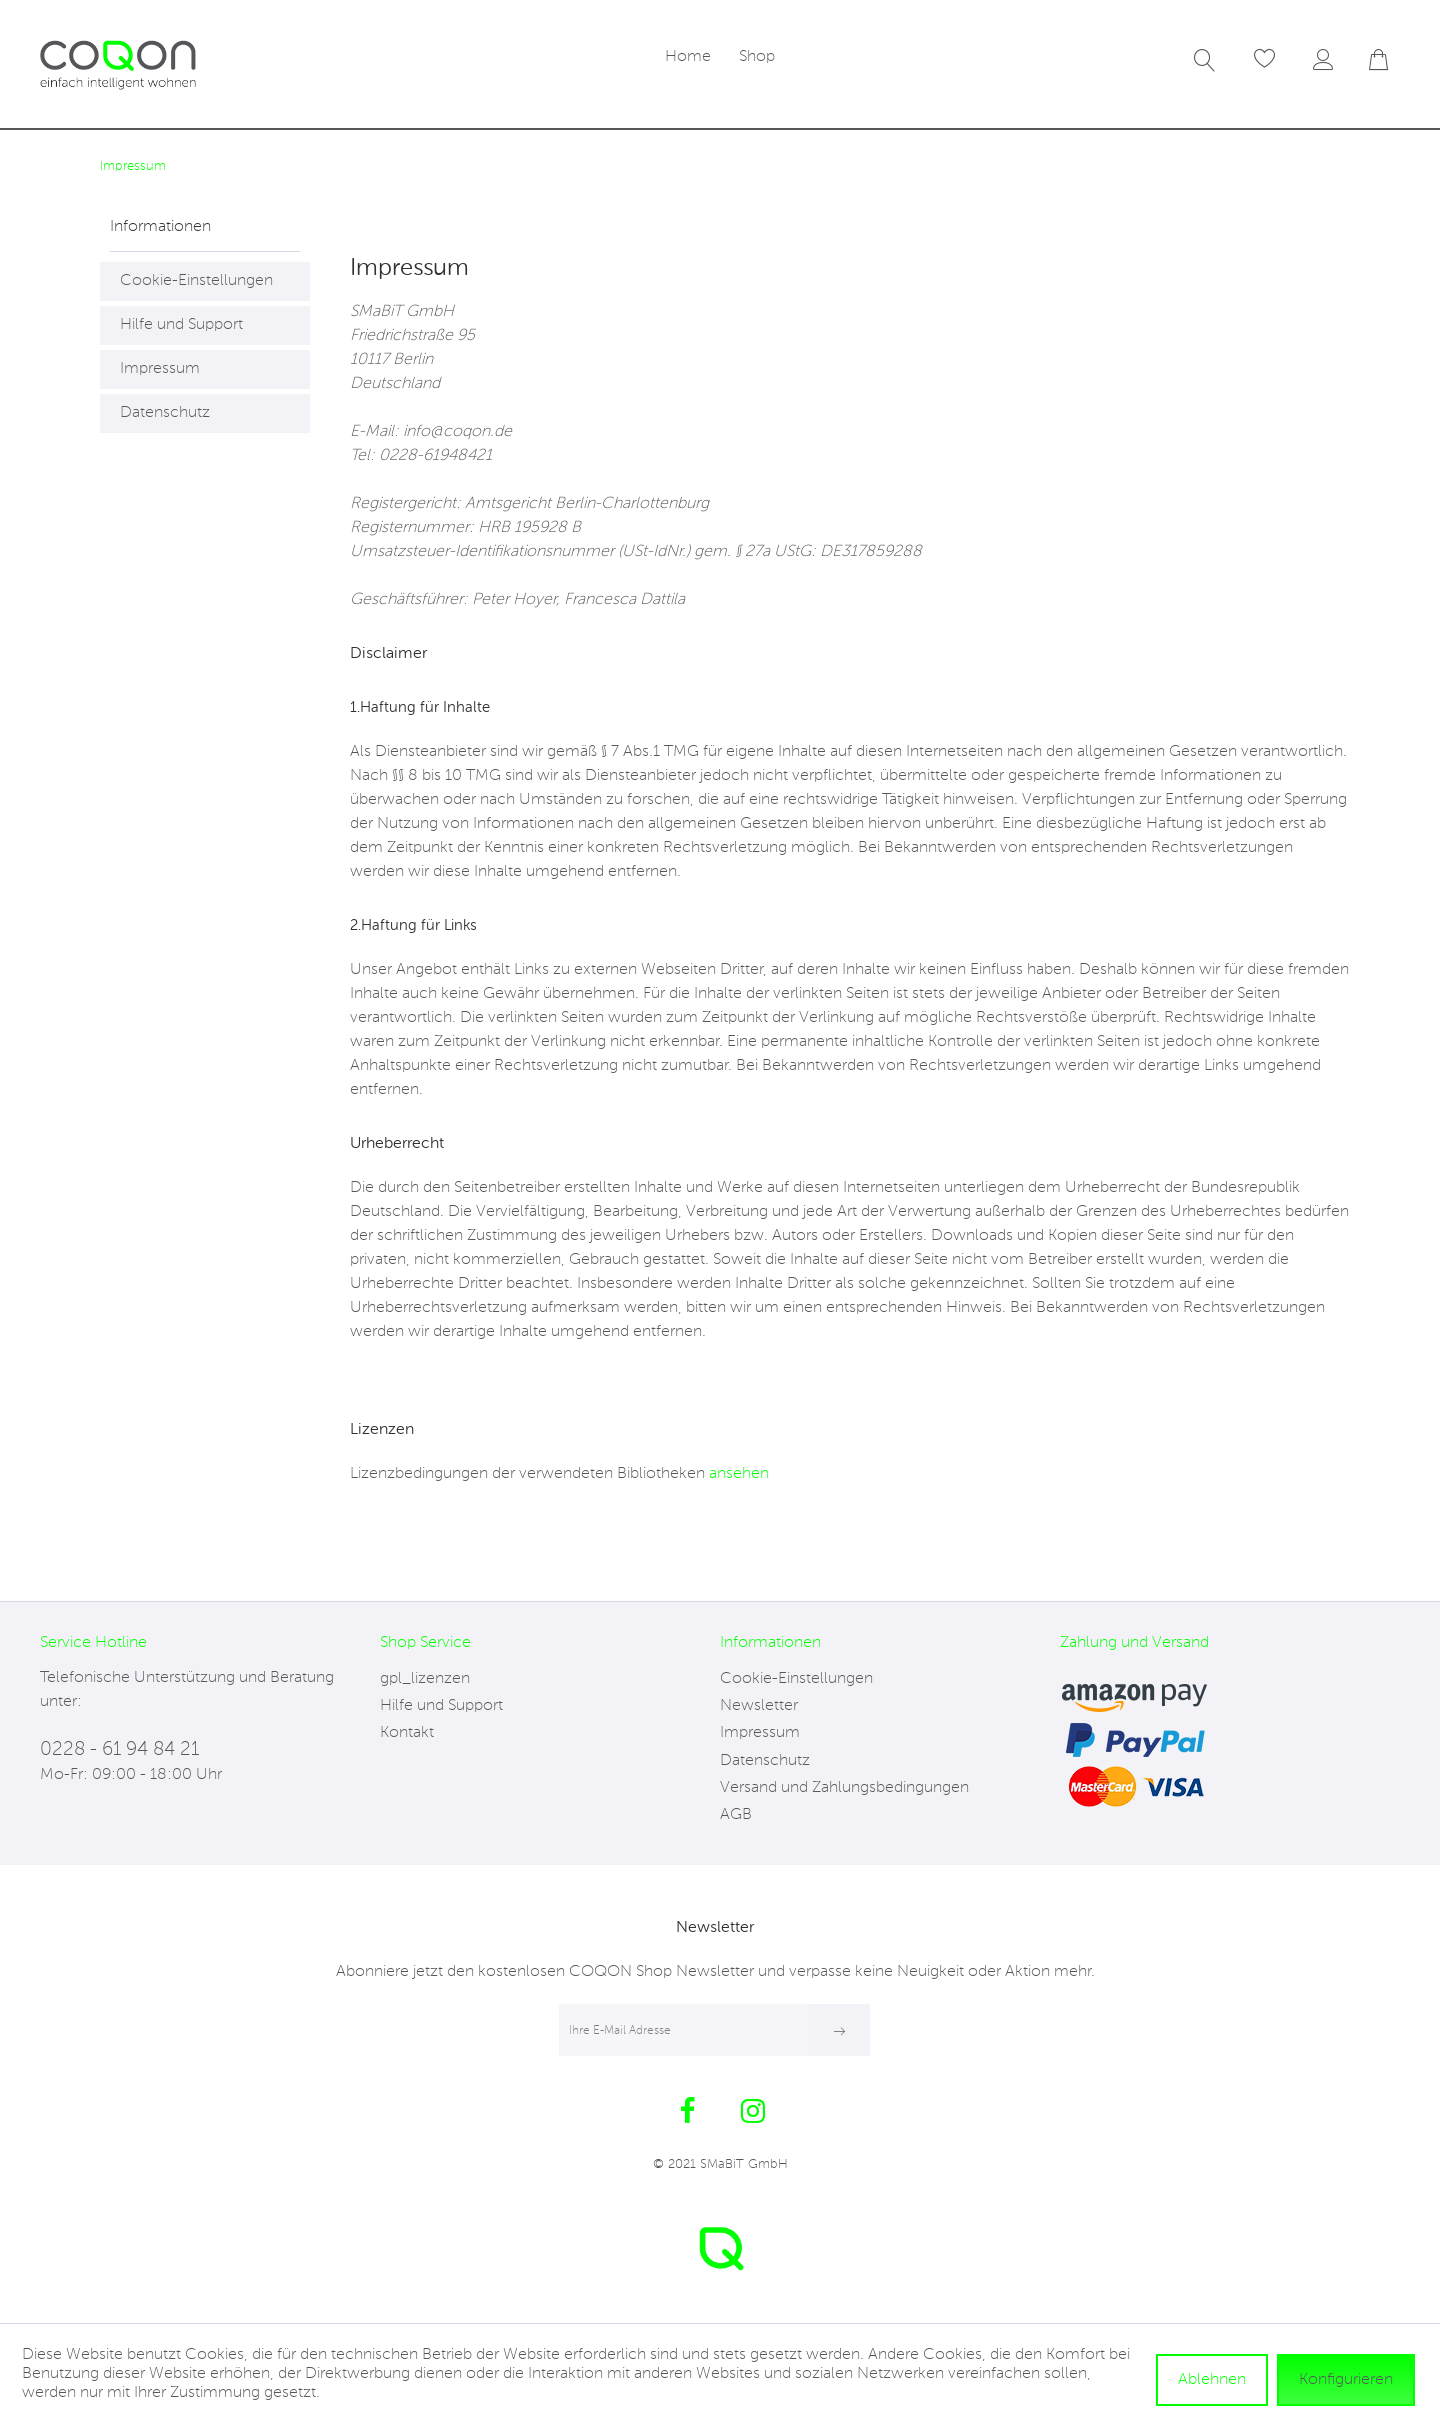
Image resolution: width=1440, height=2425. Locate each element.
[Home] (688, 57)
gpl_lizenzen (425, 1679)
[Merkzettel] (1265, 60)
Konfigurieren (1346, 2380)
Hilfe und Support (181, 325)
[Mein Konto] (1328, 60)
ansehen (739, 1474)
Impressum (160, 369)
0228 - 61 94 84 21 (119, 1749)
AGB (736, 1815)
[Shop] (757, 57)
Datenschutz (165, 413)
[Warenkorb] (1390, 60)
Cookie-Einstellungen (196, 281)
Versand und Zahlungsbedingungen (844, 1788)
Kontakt (407, 1733)
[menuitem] (688, 57)
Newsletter (759, 1706)
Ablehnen (1212, 2380)
